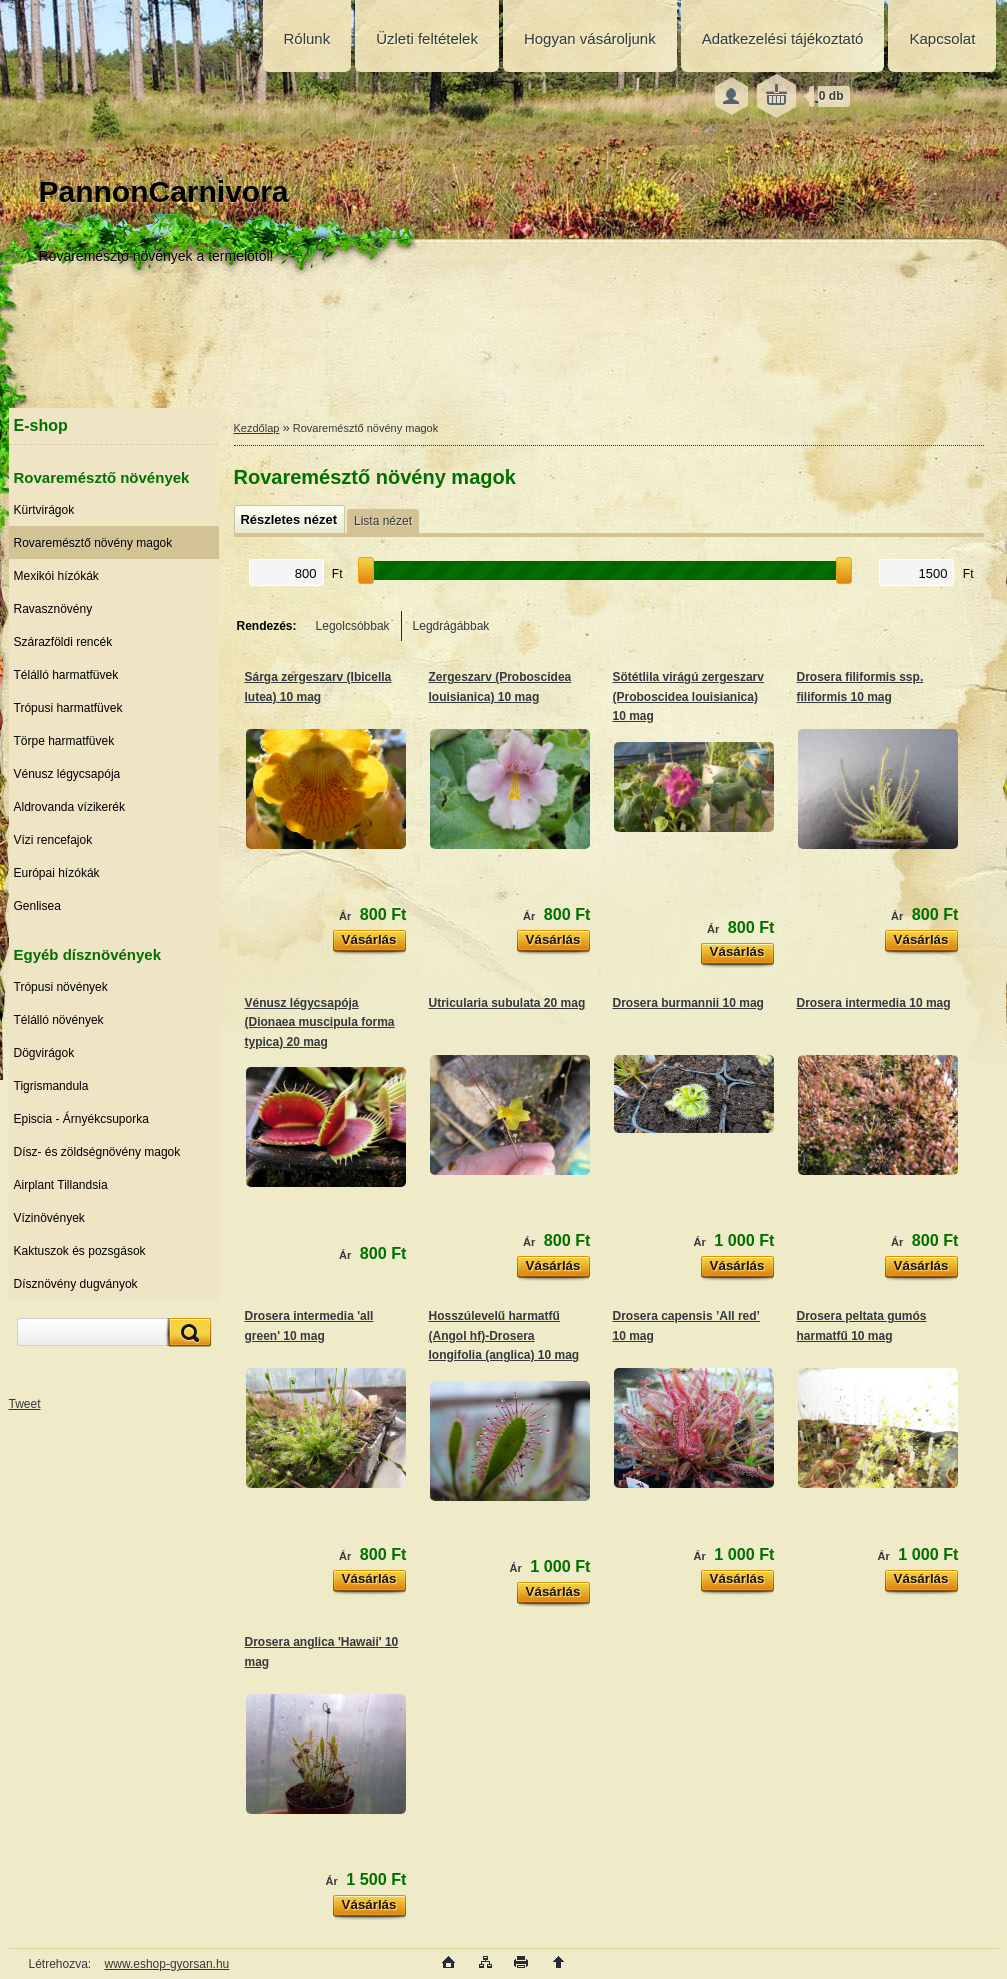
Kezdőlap (257, 428)
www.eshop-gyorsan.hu (167, 1964)
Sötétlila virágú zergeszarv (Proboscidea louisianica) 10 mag (688, 696)
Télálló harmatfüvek (66, 675)
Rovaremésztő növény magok (93, 543)
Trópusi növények (61, 987)
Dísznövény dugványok (76, 1284)
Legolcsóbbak (353, 626)
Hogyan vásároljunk (590, 38)
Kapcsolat (942, 38)
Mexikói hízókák (56, 576)
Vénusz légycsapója (67, 774)
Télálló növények (59, 1020)
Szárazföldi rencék (63, 642)
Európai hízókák (57, 873)
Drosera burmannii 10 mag (688, 1003)
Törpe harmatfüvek (64, 741)
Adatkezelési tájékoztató (783, 38)
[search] (187, 1332)
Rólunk (307, 38)
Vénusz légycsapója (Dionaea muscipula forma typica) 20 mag (320, 1022)
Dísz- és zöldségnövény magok (97, 1152)
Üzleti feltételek (427, 38)
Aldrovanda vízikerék (69, 807)
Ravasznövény (53, 609)
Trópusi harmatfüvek (68, 708)
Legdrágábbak (451, 626)
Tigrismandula (51, 1086)
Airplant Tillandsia (61, 1185)
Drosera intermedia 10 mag (874, 1003)
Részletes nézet (289, 519)
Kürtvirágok (44, 510)
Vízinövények (49, 1218)
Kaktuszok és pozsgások (80, 1251)
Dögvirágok (44, 1053)
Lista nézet (383, 521)
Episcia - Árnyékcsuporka (81, 1119)
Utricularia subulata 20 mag (507, 1003)
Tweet (25, 1404)
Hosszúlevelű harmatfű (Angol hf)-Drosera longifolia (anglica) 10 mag (504, 1335)
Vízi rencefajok (53, 840)
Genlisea (37, 906)
